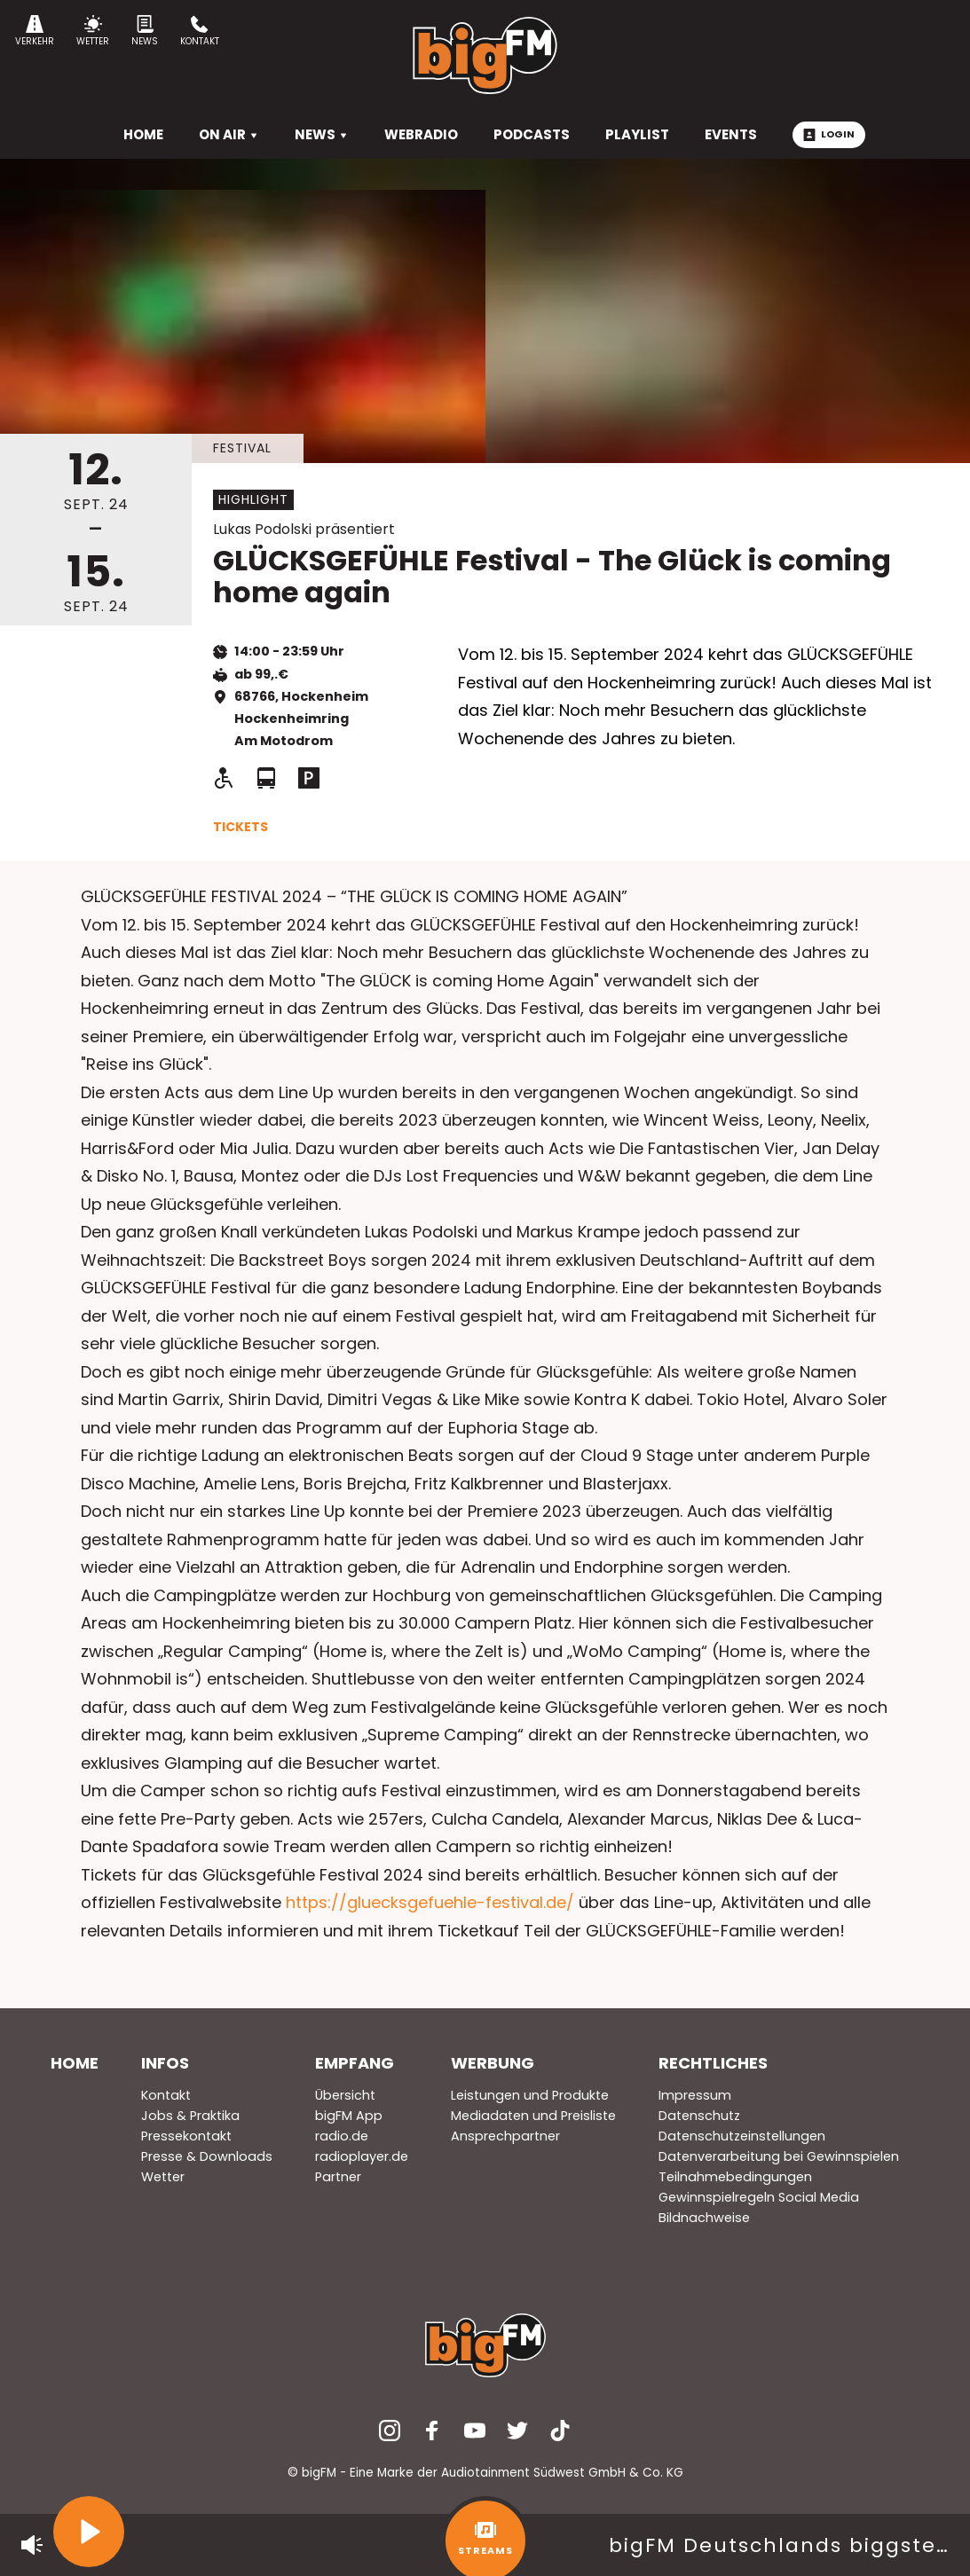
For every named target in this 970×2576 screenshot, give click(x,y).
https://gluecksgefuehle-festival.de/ (430, 1902)
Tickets (240, 827)
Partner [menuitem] (338, 2177)
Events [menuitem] (731, 134)
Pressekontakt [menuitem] (186, 2136)
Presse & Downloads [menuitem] (206, 2156)
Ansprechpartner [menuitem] (505, 2136)
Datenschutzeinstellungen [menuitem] (741, 2136)
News (144, 31)
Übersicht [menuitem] (345, 2095)
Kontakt (199, 31)
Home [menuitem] (75, 2063)
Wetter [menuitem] (163, 2177)
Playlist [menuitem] (637, 134)
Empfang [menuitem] (354, 2063)
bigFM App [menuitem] (348, 2115)
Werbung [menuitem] (492, 2063)
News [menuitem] (322, 134)
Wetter (92, 31)
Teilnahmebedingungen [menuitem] (735, 2177)
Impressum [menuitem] (694, 2095)
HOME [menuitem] (143, 134)
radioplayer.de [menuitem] (361, 2156)
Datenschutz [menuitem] (699, 2115)
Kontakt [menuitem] (166, 2095)
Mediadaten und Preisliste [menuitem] (533, 2115)
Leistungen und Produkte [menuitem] (530, 2095)
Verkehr (34, 31)
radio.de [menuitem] (341, 2136)
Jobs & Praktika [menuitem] (190, 2115)
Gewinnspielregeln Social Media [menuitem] (758, 2197)
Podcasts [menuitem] (531, 134)
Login (829, 134)
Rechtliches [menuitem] (713, 2063)
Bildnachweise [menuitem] (704, 2218)
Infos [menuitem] (165, 2063)
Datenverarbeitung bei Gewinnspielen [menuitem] (778, 2156)
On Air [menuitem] (229, 134)
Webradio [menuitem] (421, 134)
